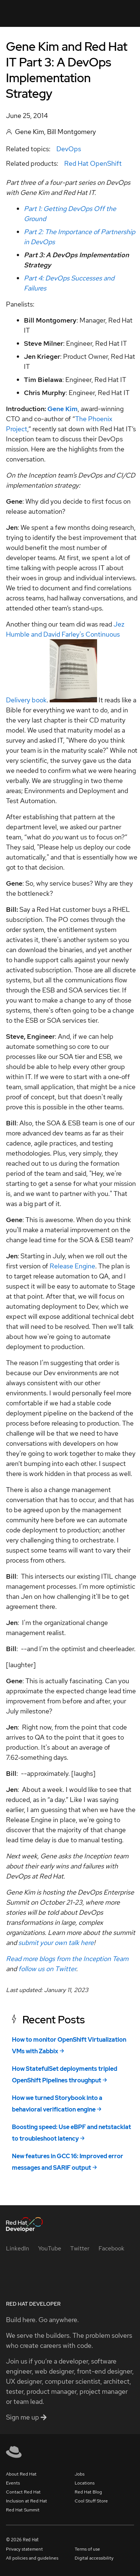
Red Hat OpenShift (93, 163)
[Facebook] (111, 2248)
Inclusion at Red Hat (26, 2501)
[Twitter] (80, 2248)
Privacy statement (24, 2549)
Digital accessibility (94, 2558)
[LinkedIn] (17, 2248)
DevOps (68, 149)
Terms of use (87, 2549)
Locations (84, 2483)
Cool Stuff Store (91, 2501)
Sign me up (26, 2417)
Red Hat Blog (88, 2492)
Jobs (79, 2474)
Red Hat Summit (23, 2510)
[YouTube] (49, 2248)
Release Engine (72, 1266)
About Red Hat (21, 2474)
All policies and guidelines (32, 2558)
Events (13, 2483)
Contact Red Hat (23, 2492)
